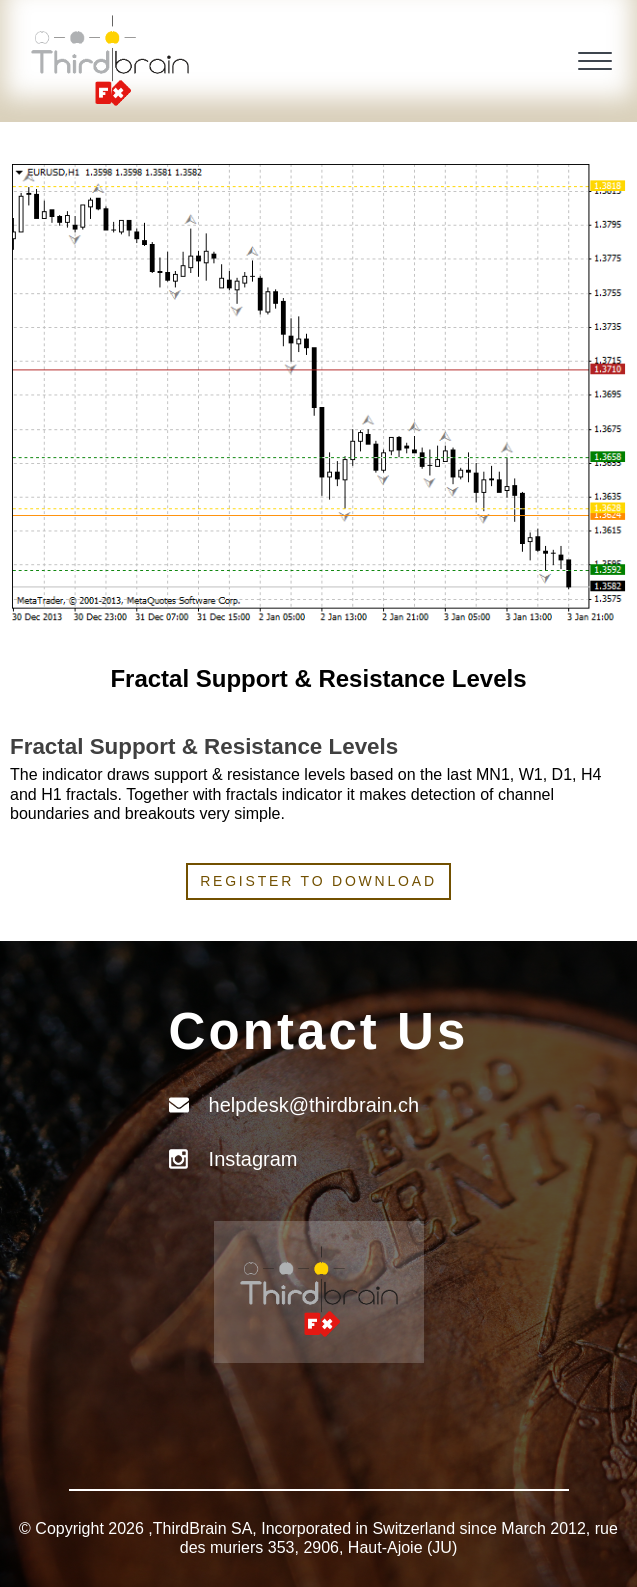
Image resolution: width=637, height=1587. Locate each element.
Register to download (318, 881)
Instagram (253, 1159)
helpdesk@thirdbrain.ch (314, 1105)
